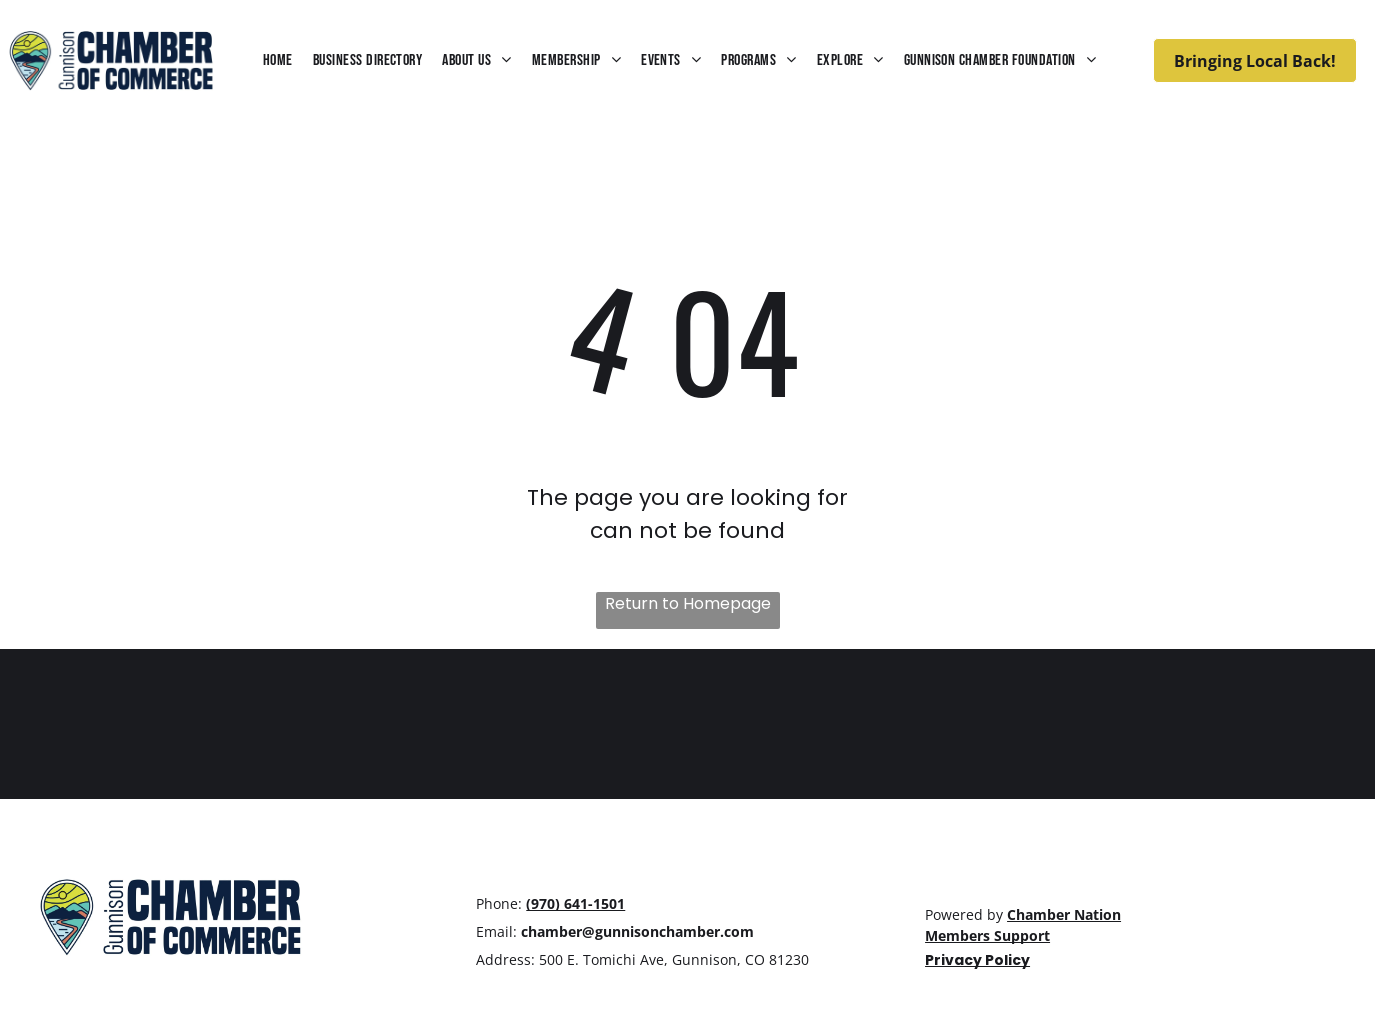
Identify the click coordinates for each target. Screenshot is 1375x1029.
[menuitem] (278, 60)
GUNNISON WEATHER (687, 724)
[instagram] (978, 872)
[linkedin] (1015, 872)
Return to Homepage (688, 603)
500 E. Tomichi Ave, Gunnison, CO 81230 (674, 959)
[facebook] (941, 872)
